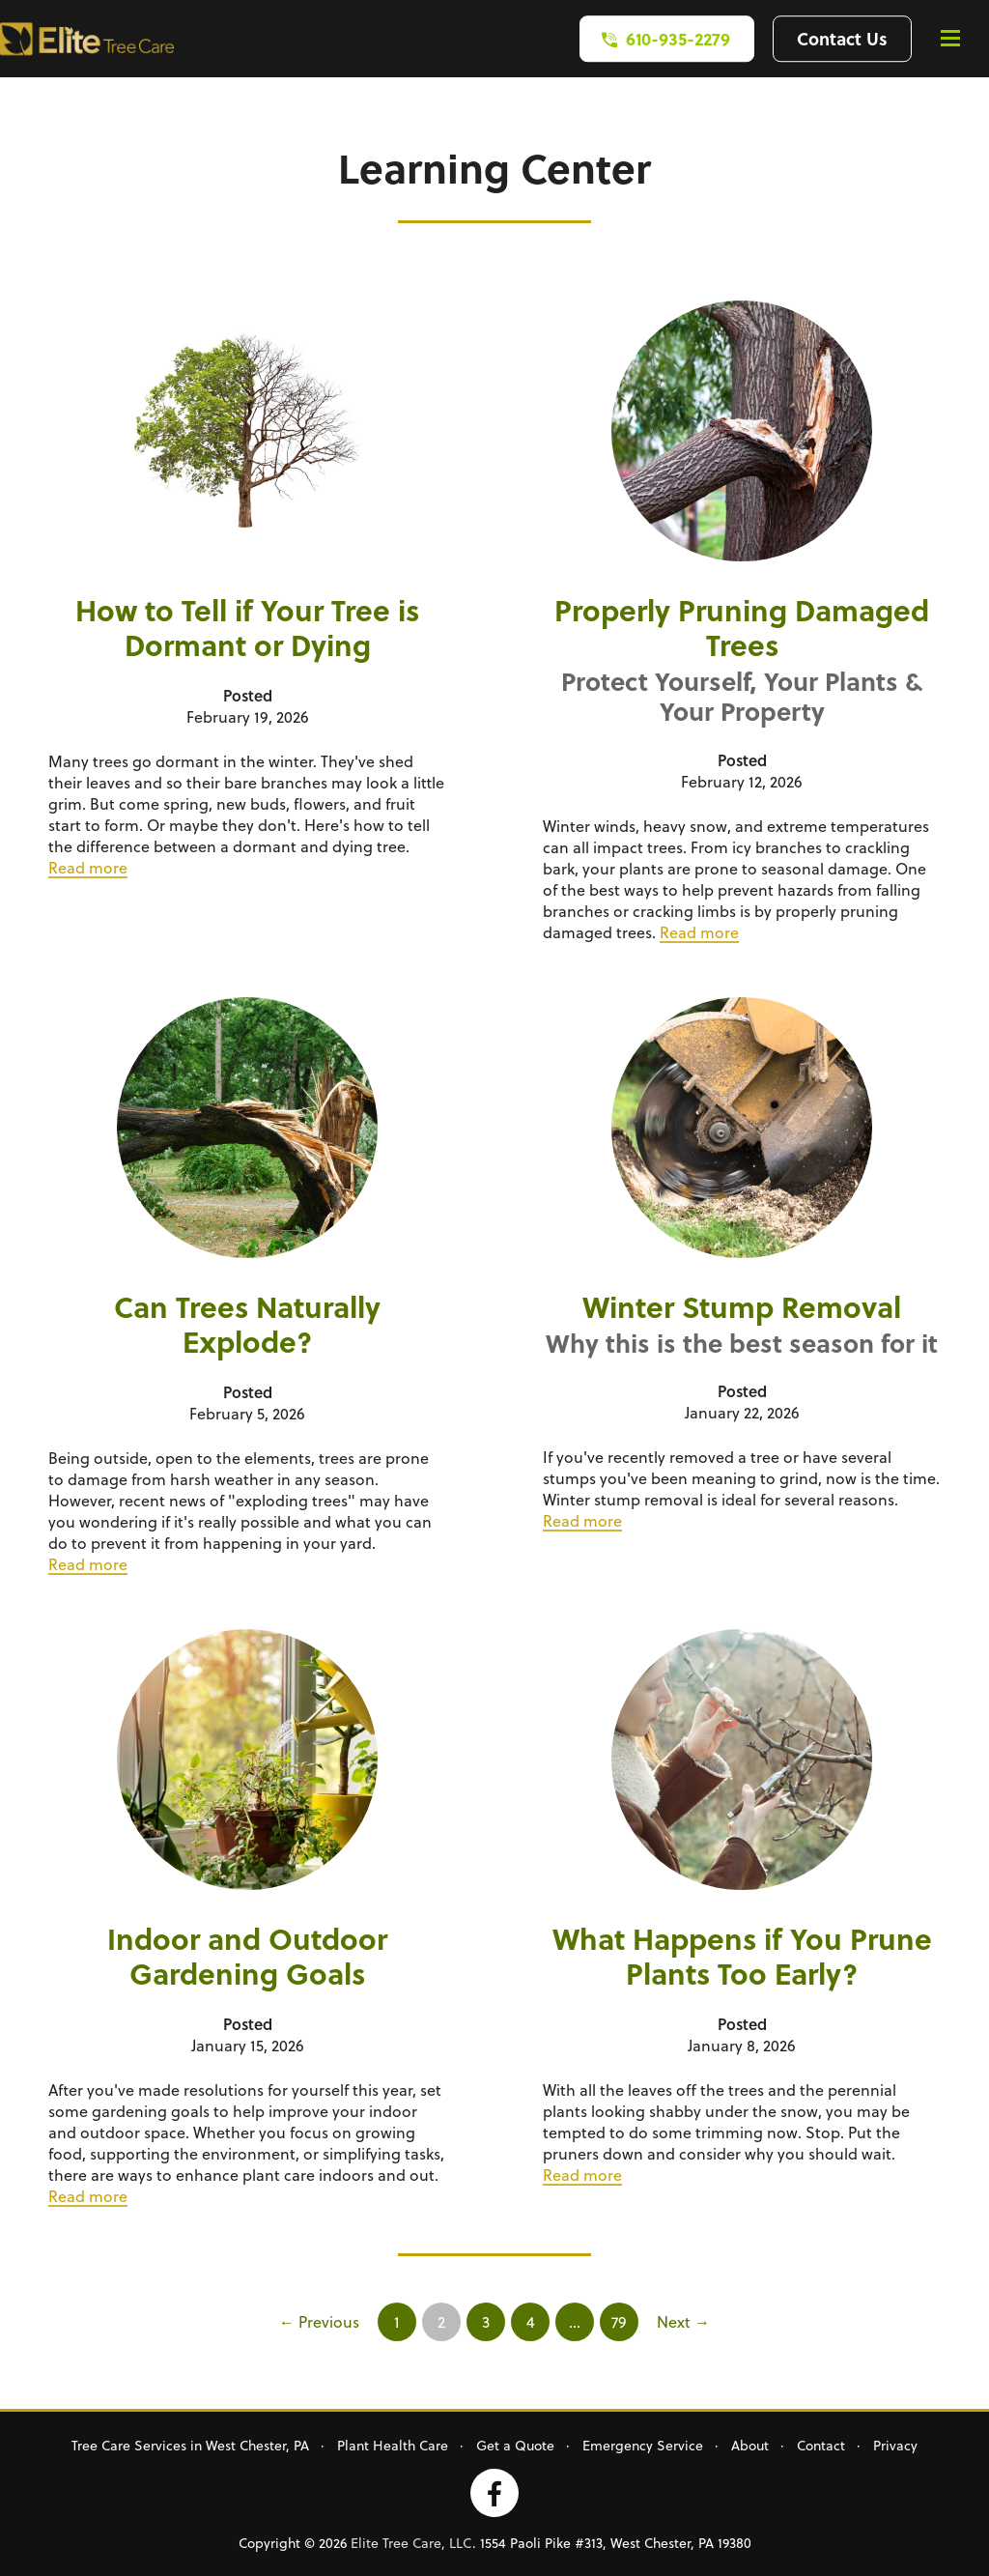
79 (619, 2321)
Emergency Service (642, 2445)
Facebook (494, 2493)
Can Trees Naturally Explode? (247, 1323)
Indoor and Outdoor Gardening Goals (247, 1955)
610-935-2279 (678, 38)
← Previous (319, 2321)
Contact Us (842, 38)
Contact (821, 2445)
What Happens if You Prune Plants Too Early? (742, 1955)
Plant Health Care (392, 2445)
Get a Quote (515, 2445)
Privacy (895, 2445)
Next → (683, 2321)
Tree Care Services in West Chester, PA (190, 2445)
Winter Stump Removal (741, 1306)
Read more (87, 867)
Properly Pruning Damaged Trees (741, 627)
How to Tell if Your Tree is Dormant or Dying (247, 627)
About (750, 2445)
